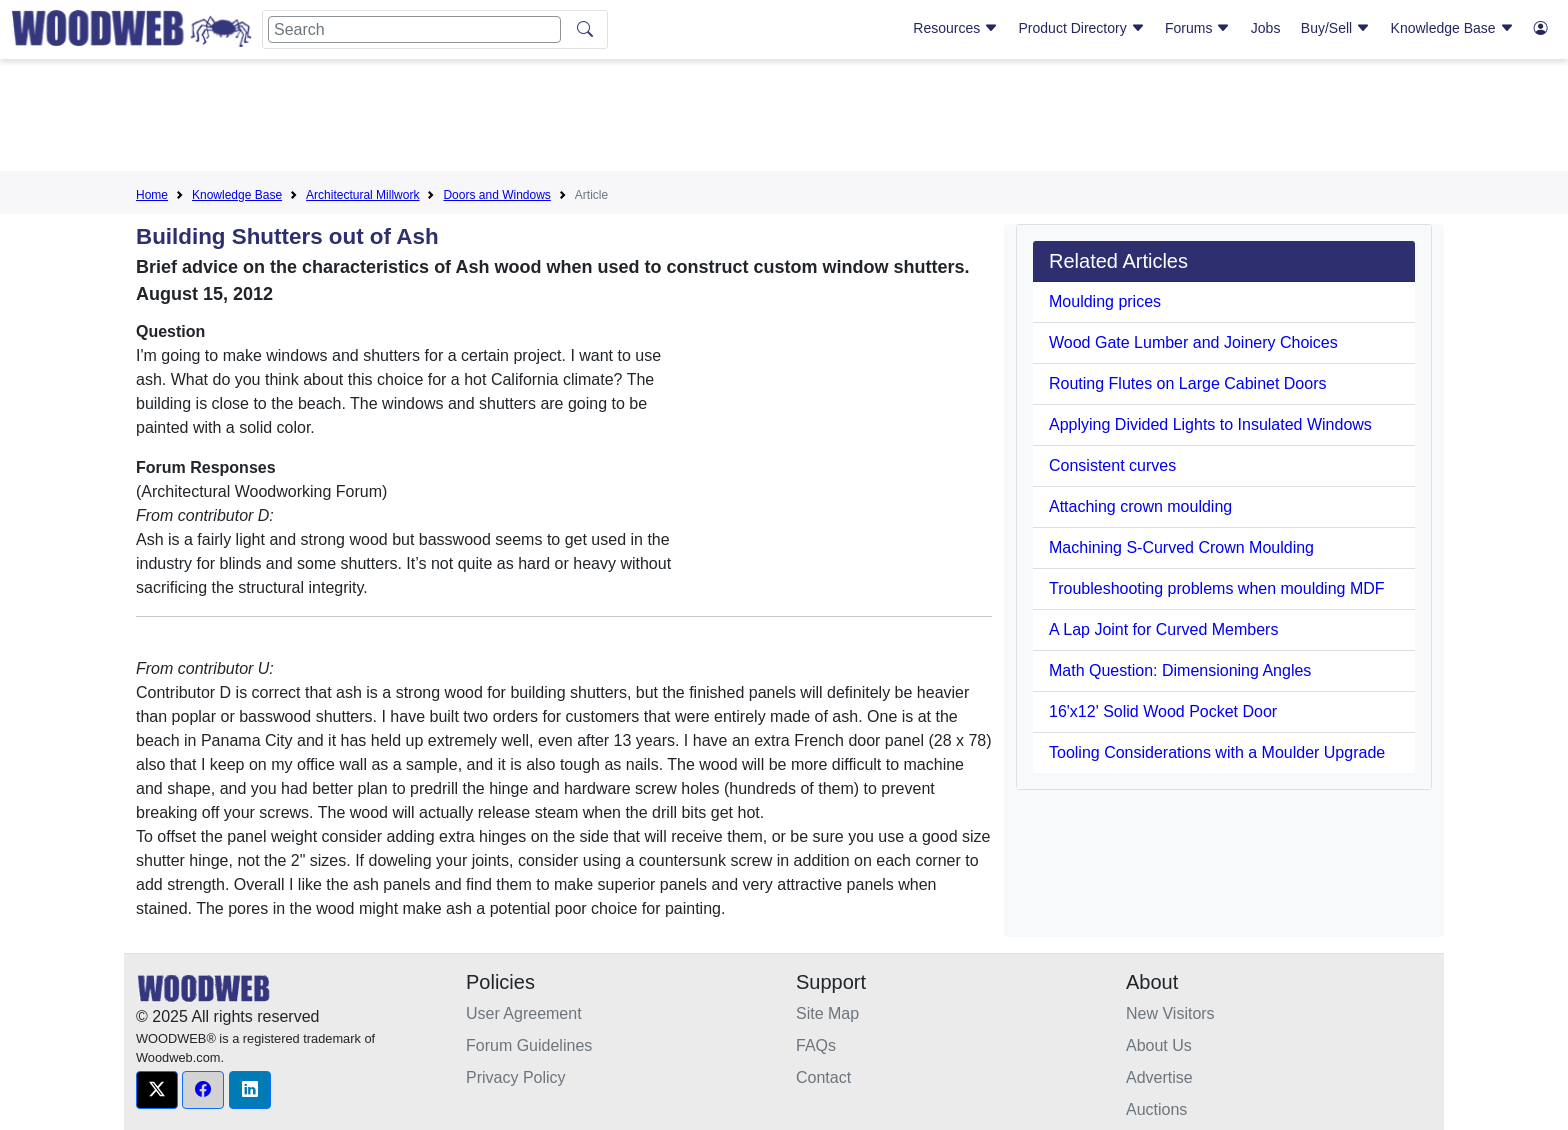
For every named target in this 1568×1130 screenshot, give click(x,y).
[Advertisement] (784, 119)
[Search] (414, 29)
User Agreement (524, 1013)
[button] (157, 1090)
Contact (823, 1077)
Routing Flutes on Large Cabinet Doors (1188, 383)
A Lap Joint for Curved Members (1163, 629)
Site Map (827, 1013)
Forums (1197, 28)
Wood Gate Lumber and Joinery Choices (1193, 342)
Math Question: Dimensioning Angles (1180, 670)
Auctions (1156, 1109)
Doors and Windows (496, 195)
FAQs (816, 1045)
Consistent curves (1112, 465)
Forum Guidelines (529, 1045)
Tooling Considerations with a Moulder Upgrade (1217, 752)
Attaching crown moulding (1140, 506)
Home (152, 195)
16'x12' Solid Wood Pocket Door (1163, 711)
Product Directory (1082, 28)
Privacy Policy (516, 1077)
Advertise (1159, 1077)
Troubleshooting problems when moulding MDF (1217, 588)
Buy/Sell (1335, 28)
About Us (1159, 1045)
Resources (955, 28)
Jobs (1266, 28)
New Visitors (1170, 1013)
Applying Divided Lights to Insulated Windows (1210, 424)
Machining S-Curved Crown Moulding (1181, 547)
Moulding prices (1105, 301)
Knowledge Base (1452, 28)
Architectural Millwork (362, 195)
